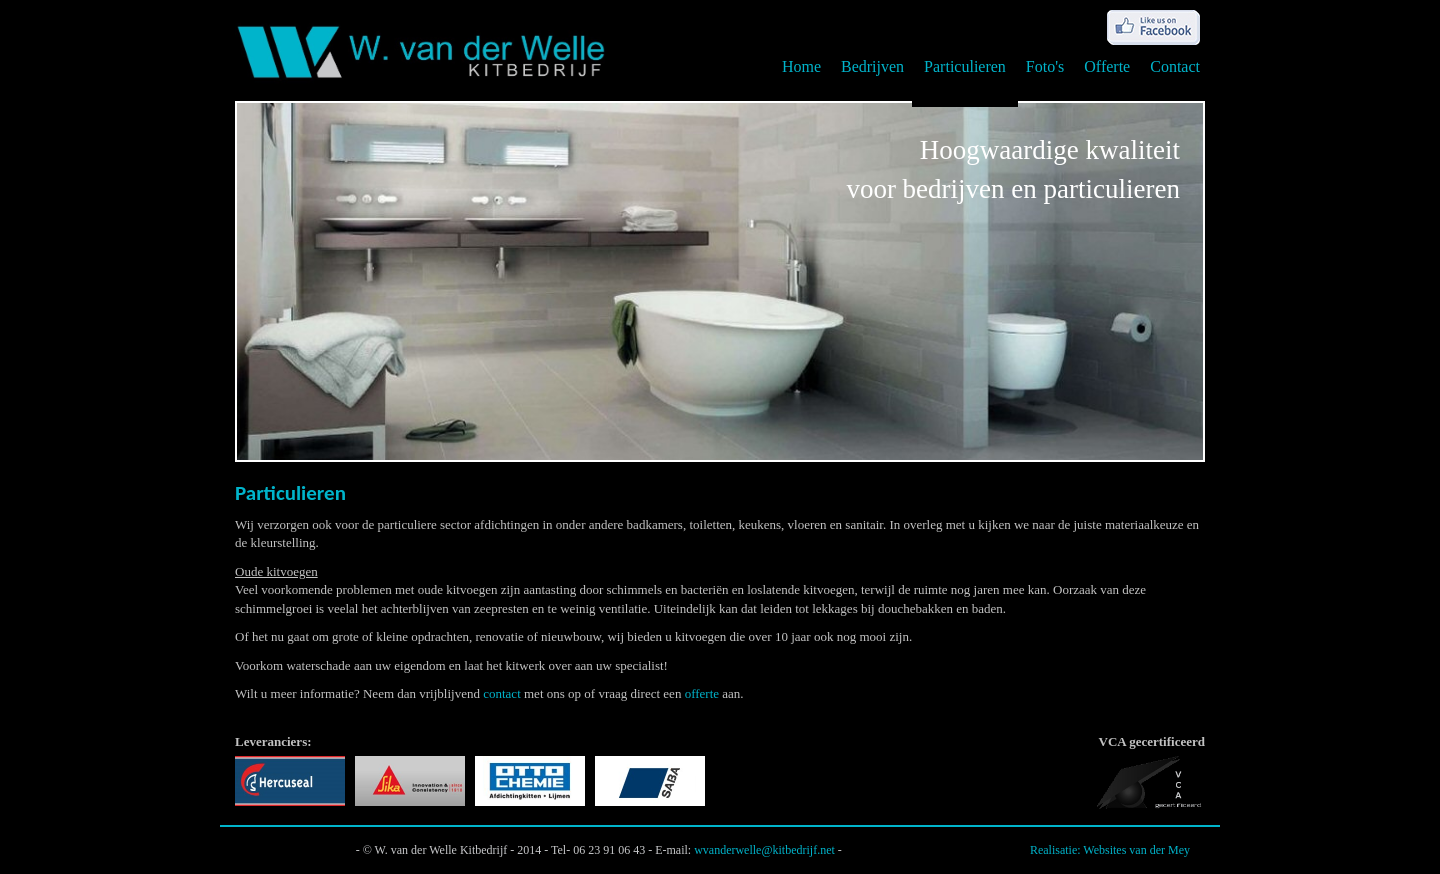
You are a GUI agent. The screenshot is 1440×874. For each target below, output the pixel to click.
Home (801, 66)
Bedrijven (872, 66)
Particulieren (965, 66)
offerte (702, 693)
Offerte (1107, 66)
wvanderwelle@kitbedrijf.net (764, 850)
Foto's (1045, 66)
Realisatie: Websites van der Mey (1110, 850)
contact (502, 693)
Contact (1175, 66)
